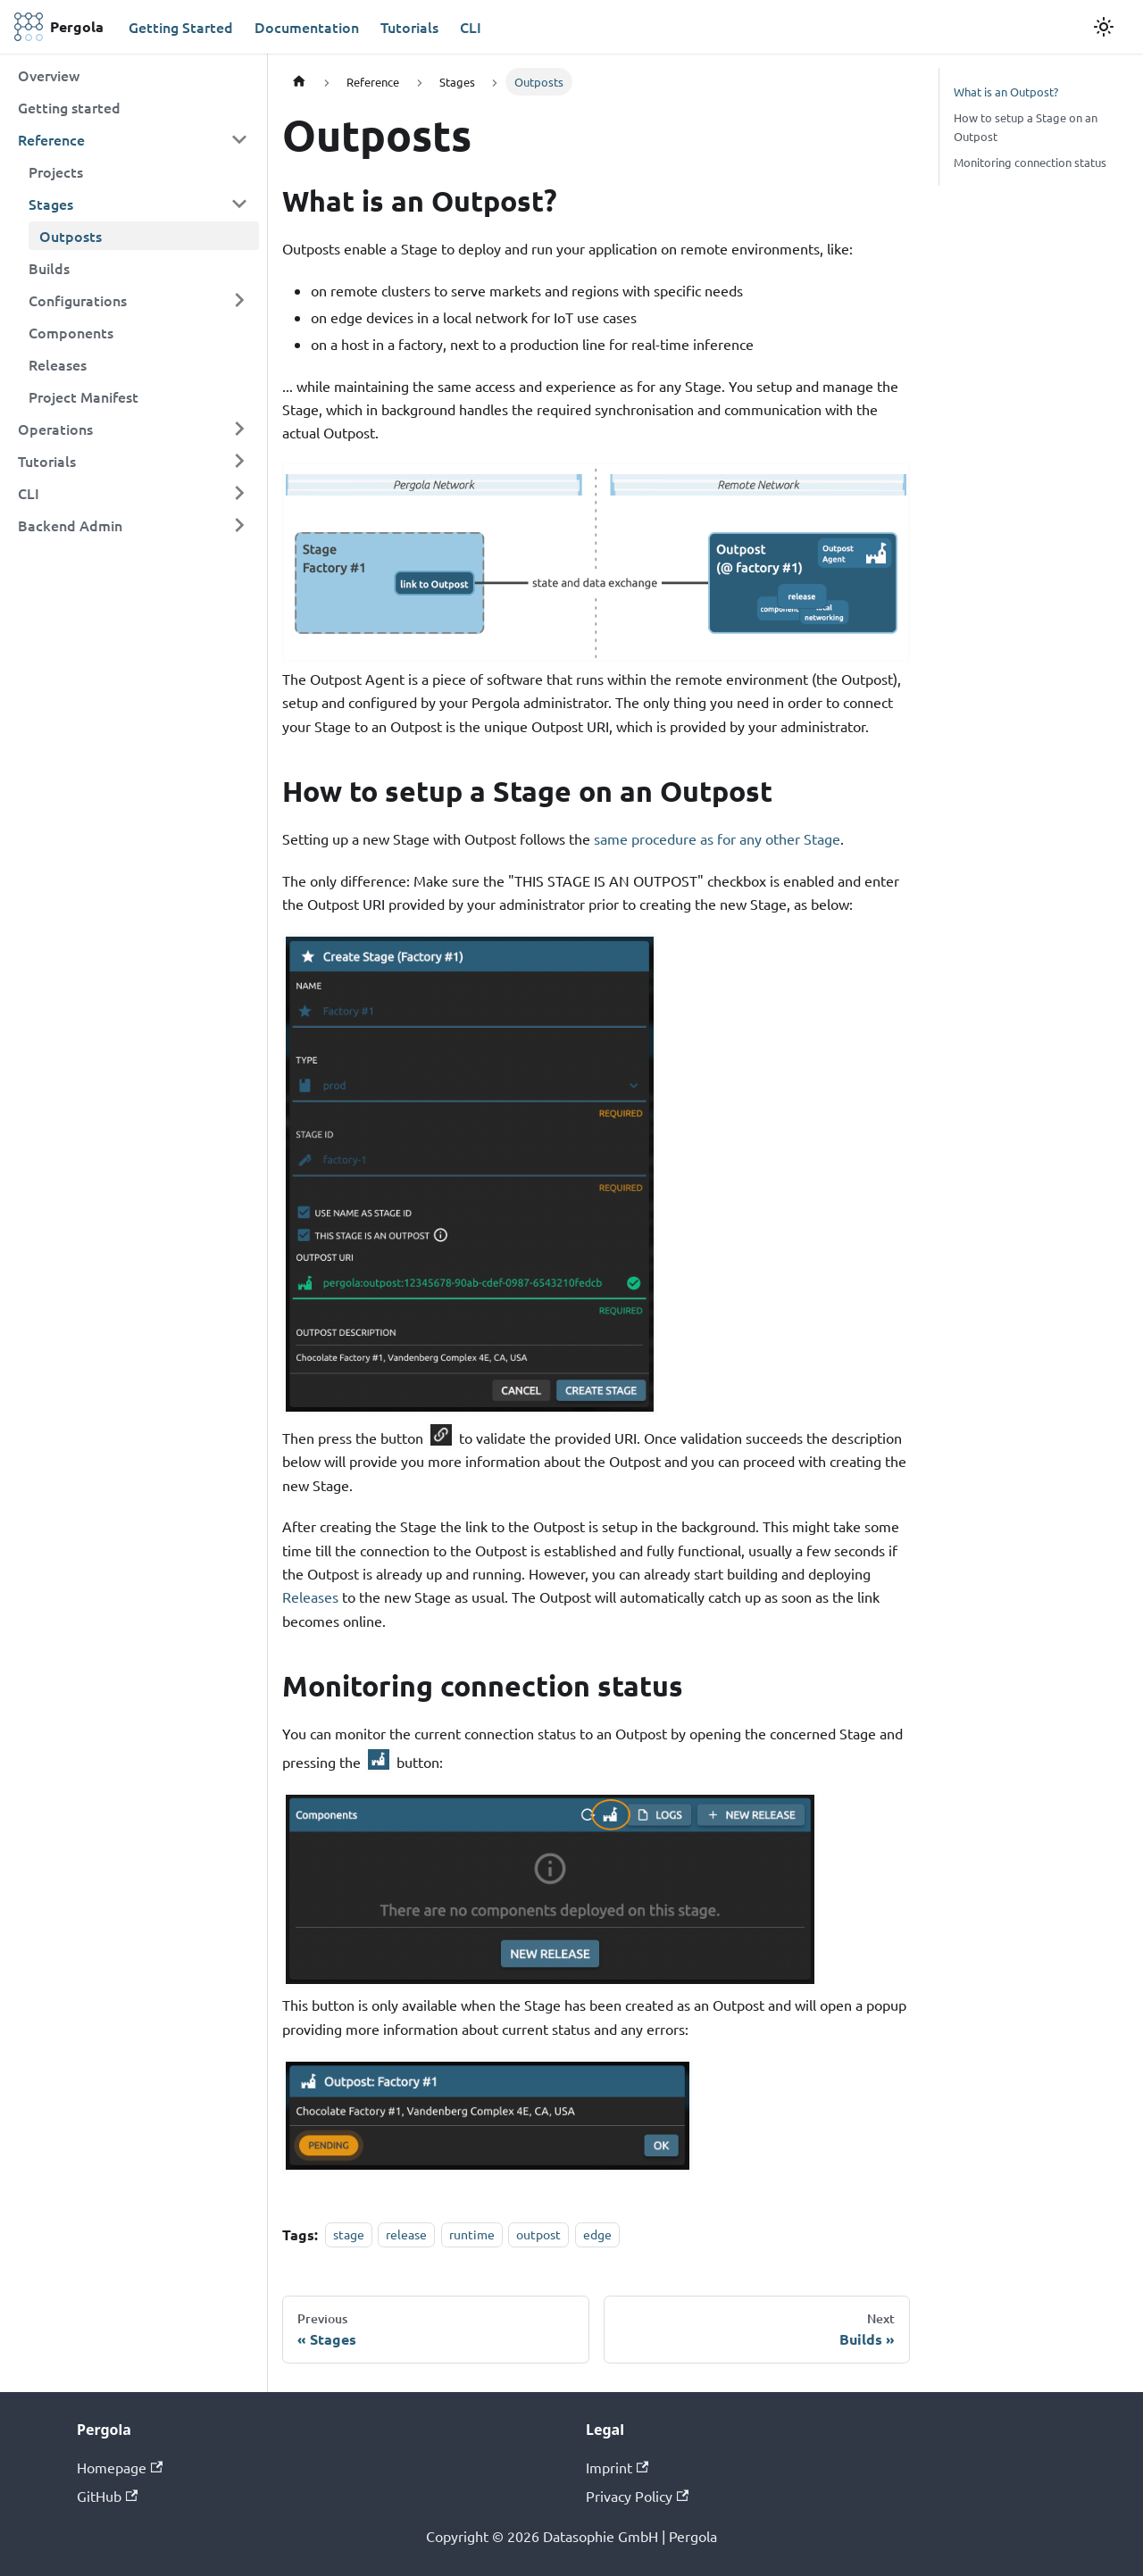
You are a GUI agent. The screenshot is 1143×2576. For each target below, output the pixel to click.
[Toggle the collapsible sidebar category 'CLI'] (239, 493)
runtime (472, 2235)
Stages (51, 203)
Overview (48, 75)
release (406, 2235)
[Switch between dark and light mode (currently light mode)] (1103, 27)
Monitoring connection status (1030, 162)
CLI (470, 27)
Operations (55, 428)
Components (71, 332)
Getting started (69, 107)
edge (597, 2235)
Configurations (78, 300)
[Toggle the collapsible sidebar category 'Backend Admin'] (239, 525)
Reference (51, 139)
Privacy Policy (637, 2496)
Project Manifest (83, 396)
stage (348, 2235)
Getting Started (181, 27)
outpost (538, 2235)
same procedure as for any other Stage (717, 838)
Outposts (70, 236)
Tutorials (409, 27)
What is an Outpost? (1006, 91)
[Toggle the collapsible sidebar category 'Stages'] (239, 203)
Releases (58, 364)
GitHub (107, 2496)
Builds (49, 268)
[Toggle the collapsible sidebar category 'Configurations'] (239, 300)
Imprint (617, 2467)
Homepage (120, 2467)
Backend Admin (70, 525)
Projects (56, 171)
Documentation (306, 27)
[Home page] (299, 82)
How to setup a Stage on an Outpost (1025, 127)
